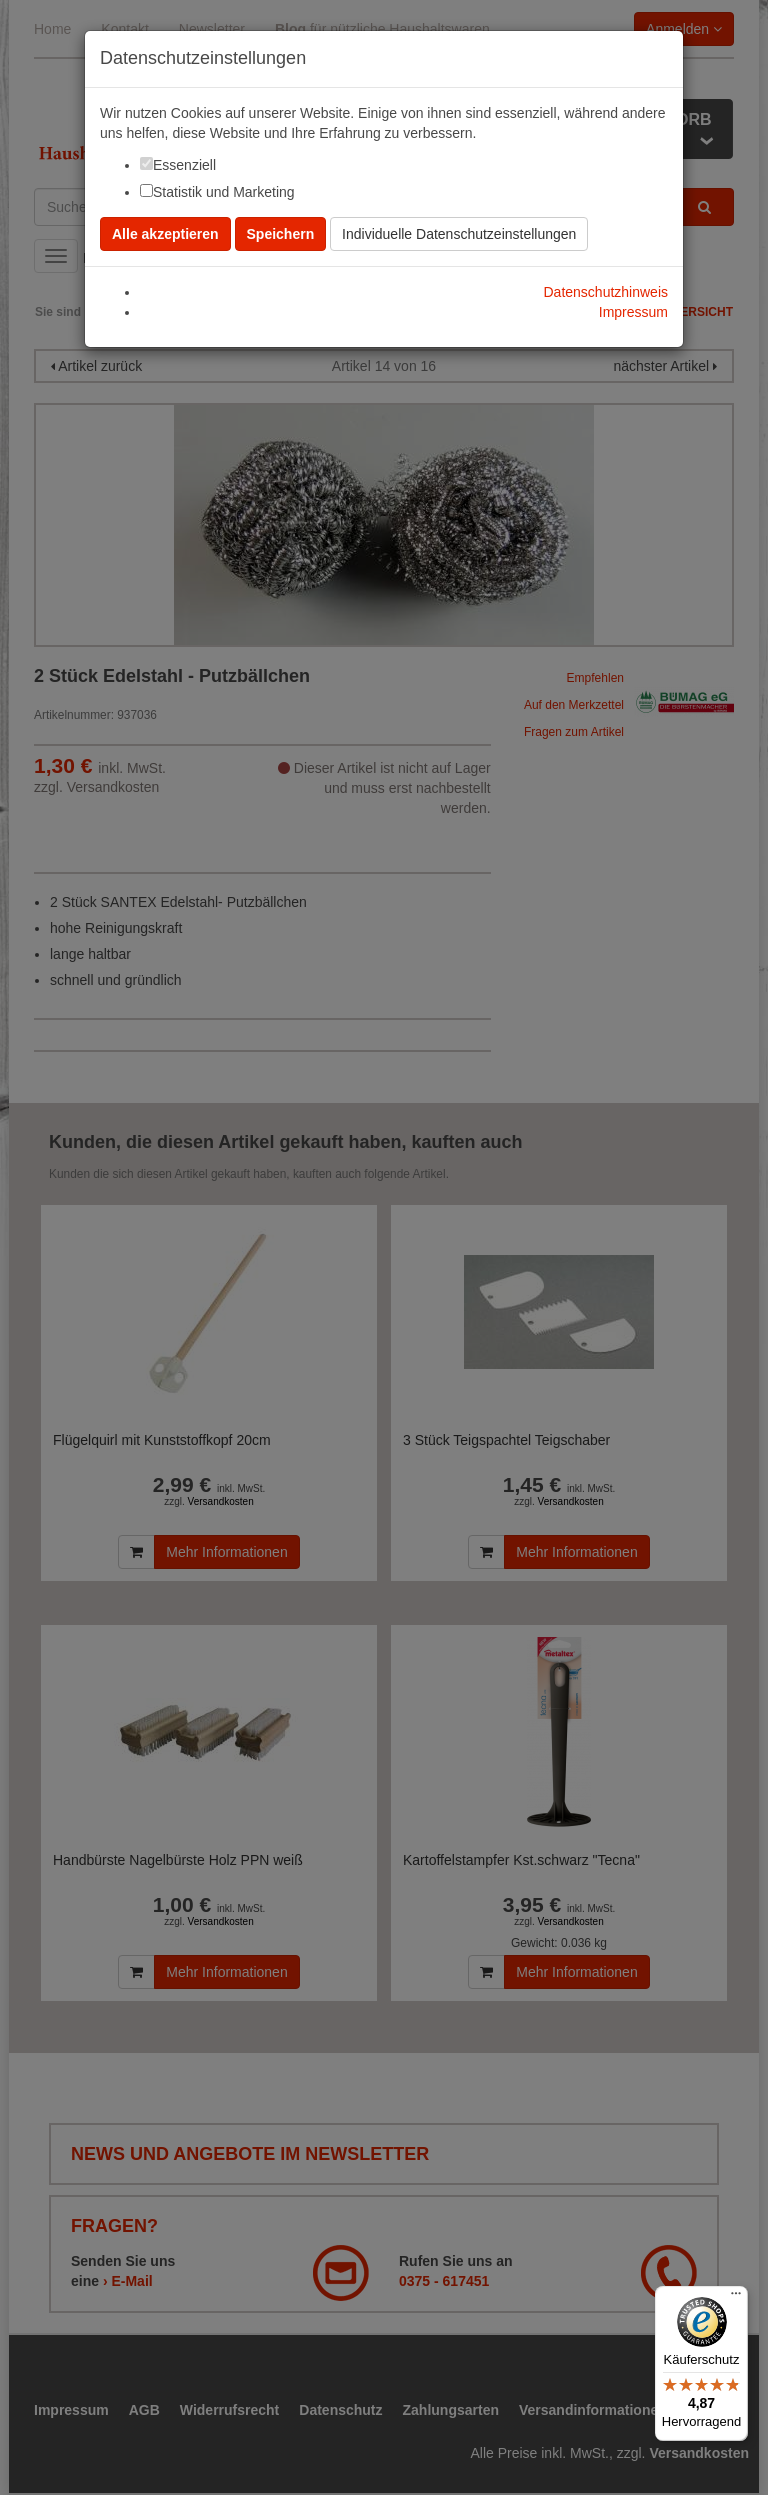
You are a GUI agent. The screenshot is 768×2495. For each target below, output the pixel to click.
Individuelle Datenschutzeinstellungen (459, 234)
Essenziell (184, 165)
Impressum (633, 312)
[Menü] (736, 2298)
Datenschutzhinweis (605, 292)
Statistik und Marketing (224, 192)
